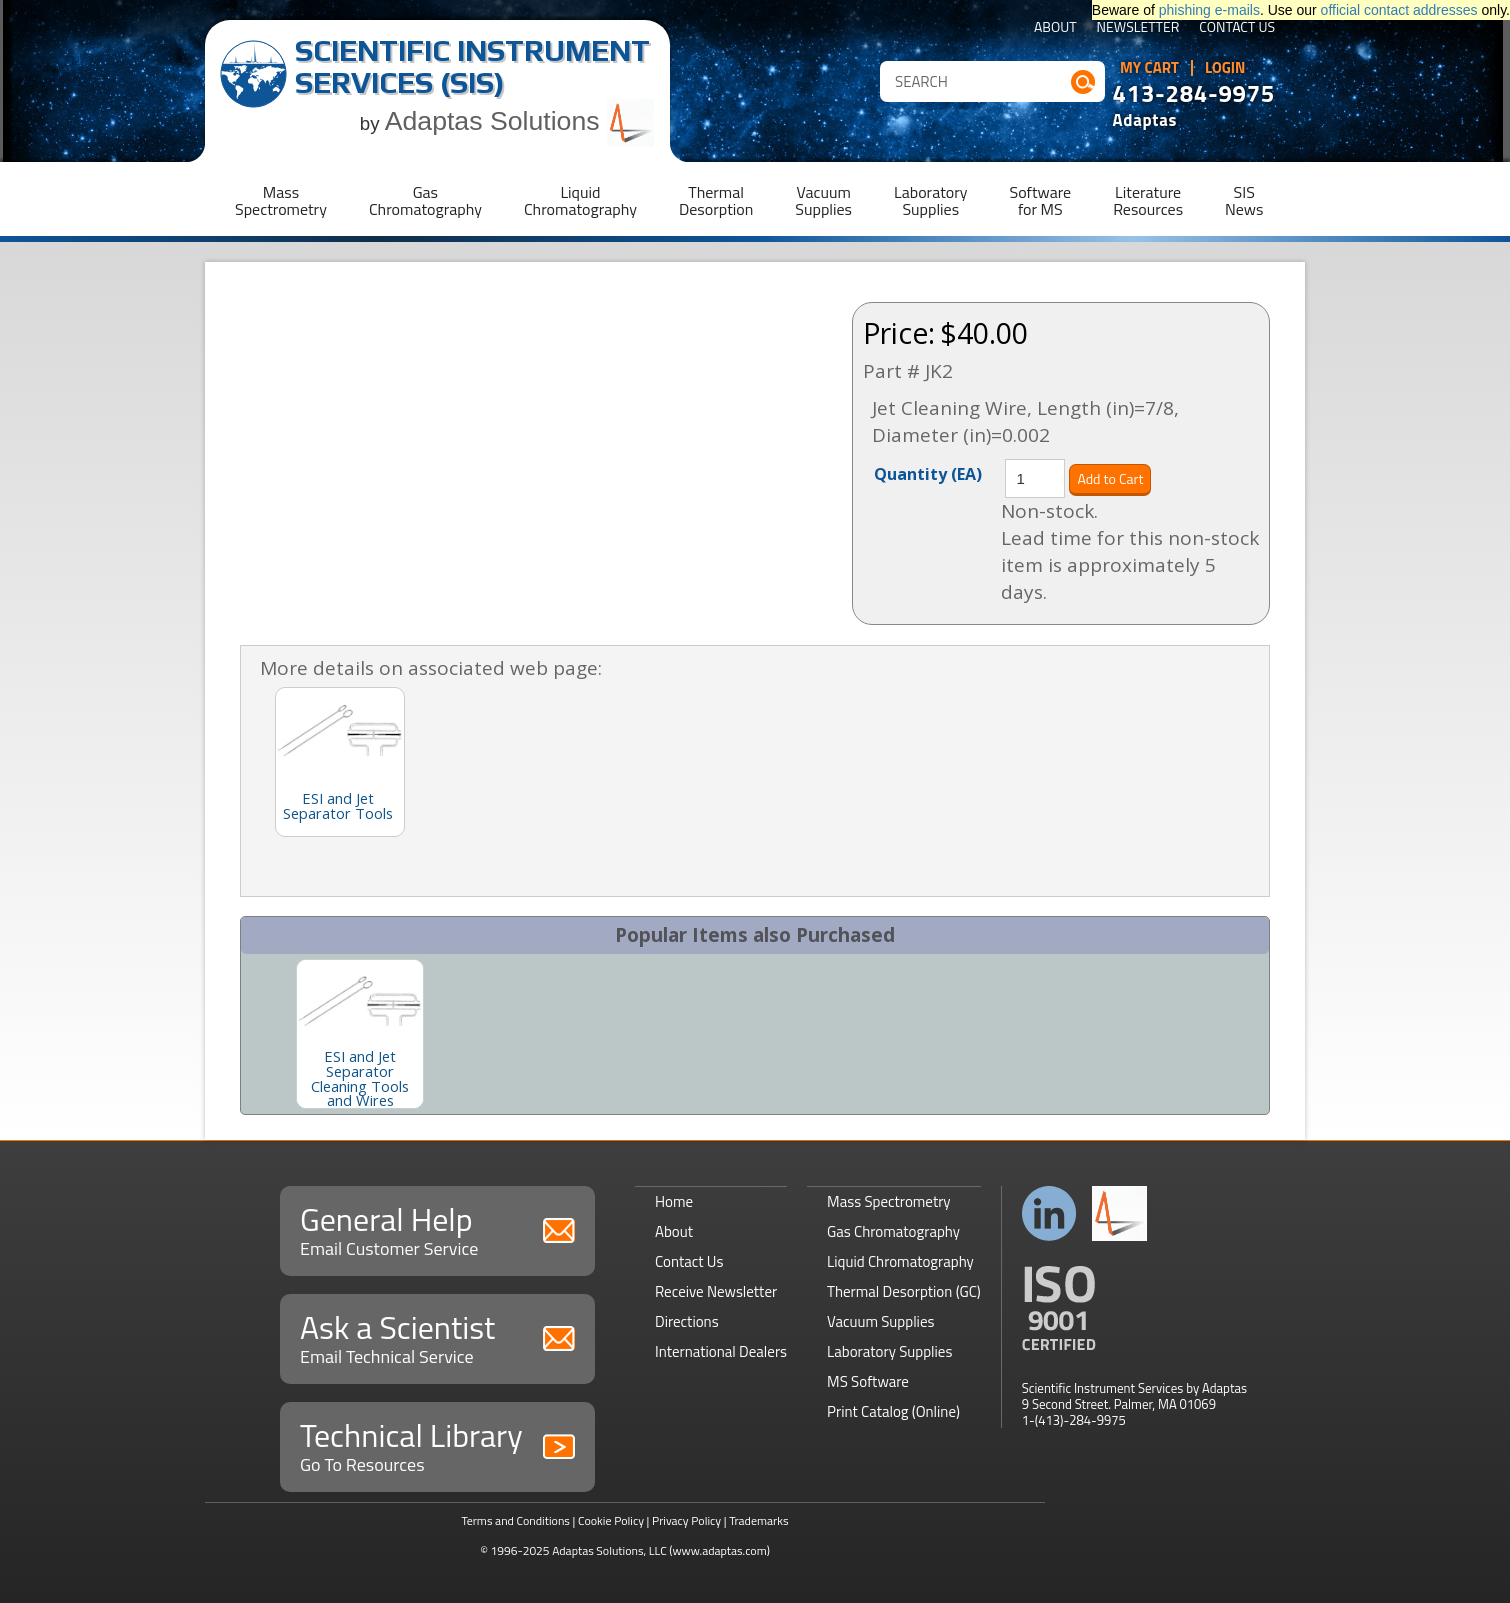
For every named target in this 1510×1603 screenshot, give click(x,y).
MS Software (868, 1381)
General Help (437, 1228)
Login (1225, 68)
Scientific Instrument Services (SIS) (472, 66)
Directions (687, 1321)
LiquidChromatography (580, 200)
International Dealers (721, 1351)
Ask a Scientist (437, 1336)
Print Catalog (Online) (893, 1411)
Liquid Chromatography (900, 1261)
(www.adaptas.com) (719, 1550)
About (1055, 28)
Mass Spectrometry (889, 1201)
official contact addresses (1399, 10)
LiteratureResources (1148, 200)
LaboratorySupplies (930, 200)
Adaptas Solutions (520, 121)
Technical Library (437, 1444)
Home (674, 1201)
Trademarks (758, 1520)
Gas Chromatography (893, 1231)
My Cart (1149, 68)
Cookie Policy (611, 1520)
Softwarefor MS (1041, 200)
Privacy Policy (686, 1520)
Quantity (928, 473)
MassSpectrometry (281, 200)
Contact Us (1237, 28)
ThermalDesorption (716, 200)
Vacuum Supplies (880, 1321)
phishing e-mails (1209, 10)
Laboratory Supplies (889, 1351)
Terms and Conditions (515, 1520)
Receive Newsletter (716, 1291)
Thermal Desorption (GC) (904, 1291)
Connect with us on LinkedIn (1049, 1213)
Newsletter (1138, 28)
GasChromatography (425, 200)
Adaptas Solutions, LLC (609, 1550)
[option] (360, 1034)
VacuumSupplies (823, 200)
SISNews (1244, 200)
